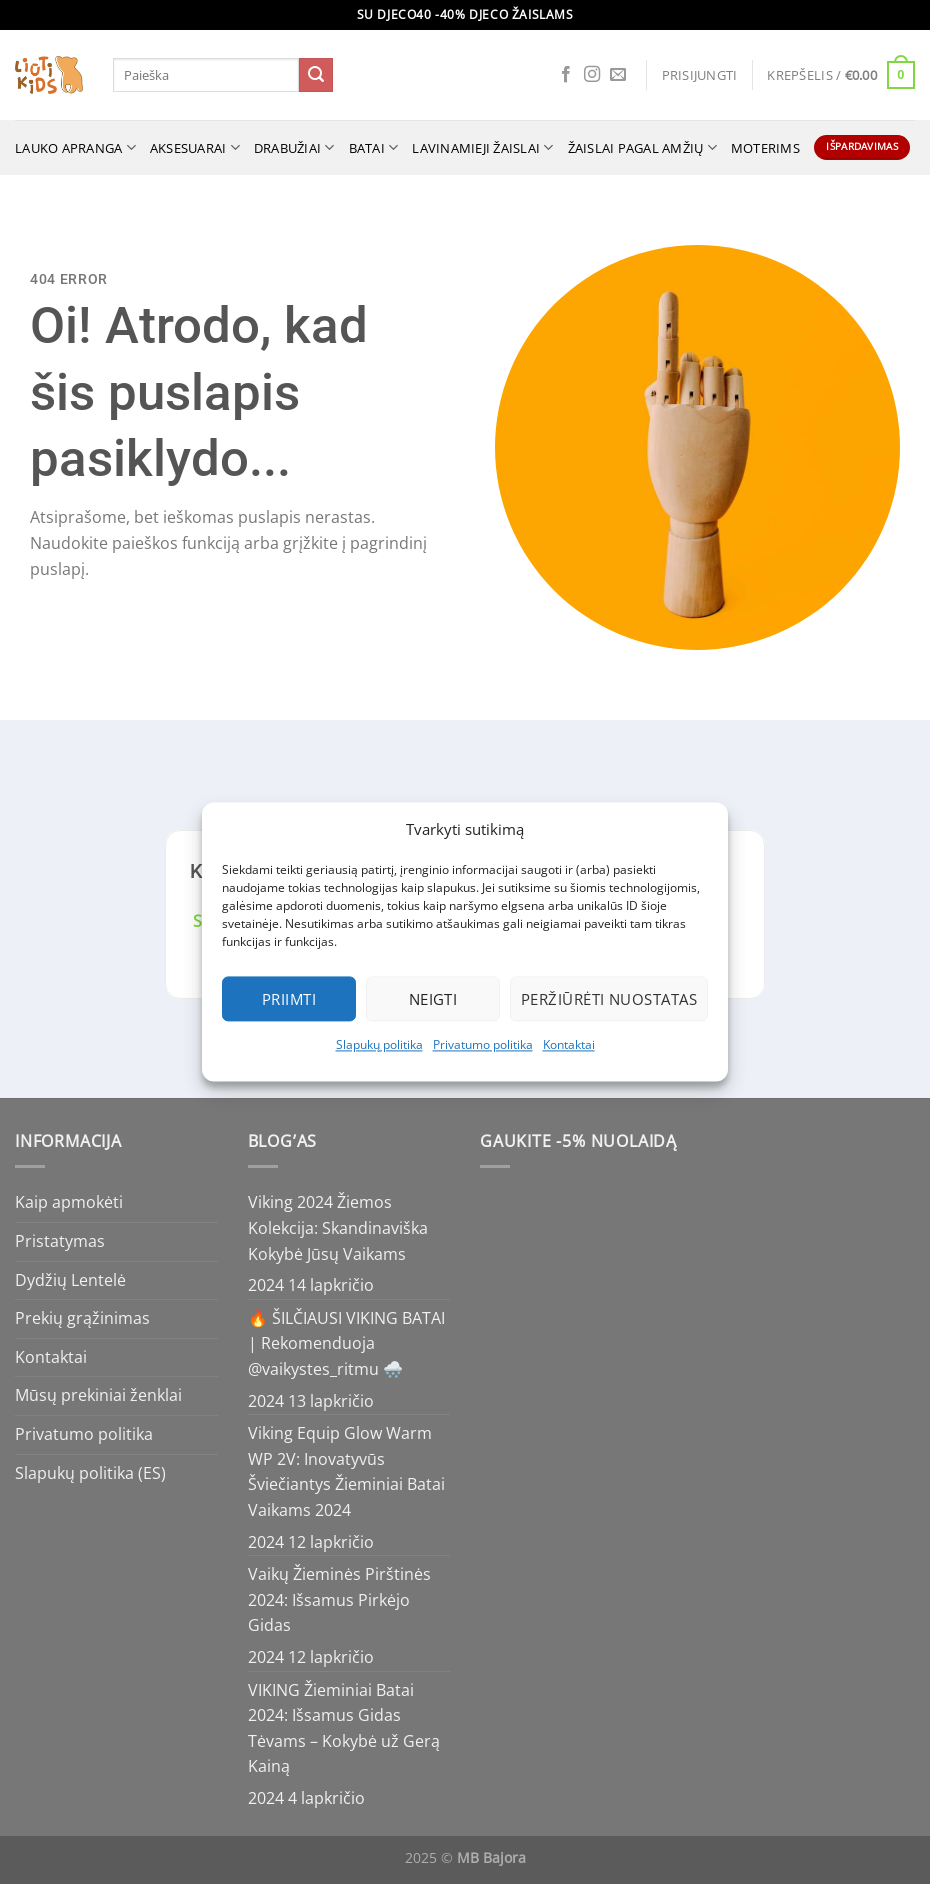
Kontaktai (569, 1044)
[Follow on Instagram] (592, 75)
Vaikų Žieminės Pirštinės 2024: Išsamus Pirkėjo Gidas (339, 1599)
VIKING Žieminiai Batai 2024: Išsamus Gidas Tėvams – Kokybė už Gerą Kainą (344, 1728)
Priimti (289, 999)
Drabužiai (294, 147)
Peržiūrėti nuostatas (609, 999)
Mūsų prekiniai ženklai (98, 1395)
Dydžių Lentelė (70, 1280)
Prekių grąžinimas (82, 1318)
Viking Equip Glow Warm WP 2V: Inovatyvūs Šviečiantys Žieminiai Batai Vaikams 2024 (346, 1471)
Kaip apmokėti (69, 1202)
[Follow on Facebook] (566, 75)
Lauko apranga (75, 147)
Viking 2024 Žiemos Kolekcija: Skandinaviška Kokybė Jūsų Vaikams (338, 1227)
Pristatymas (60, 1241)
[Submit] (316, 75)
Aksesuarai (195, 147)
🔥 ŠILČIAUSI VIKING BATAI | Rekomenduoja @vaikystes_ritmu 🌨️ (346, 1343)
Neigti (433, 999)
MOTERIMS (765, 148)
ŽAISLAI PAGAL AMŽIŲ (642, 147)
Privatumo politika (483, 1044)
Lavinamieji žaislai (482, 147)
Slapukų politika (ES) (90, 1473)
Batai (374, 147)
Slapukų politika (379, 1044)
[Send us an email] (618, 75)
